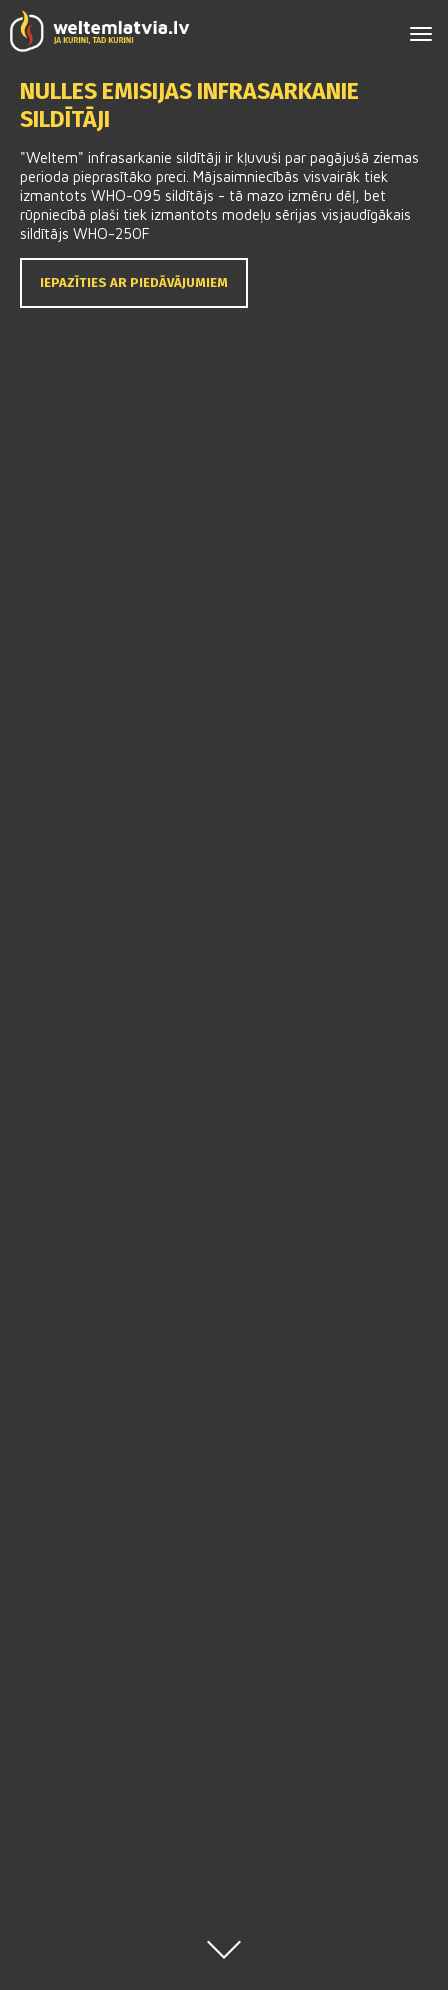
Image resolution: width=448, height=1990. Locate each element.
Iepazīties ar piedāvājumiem (134, 282)
